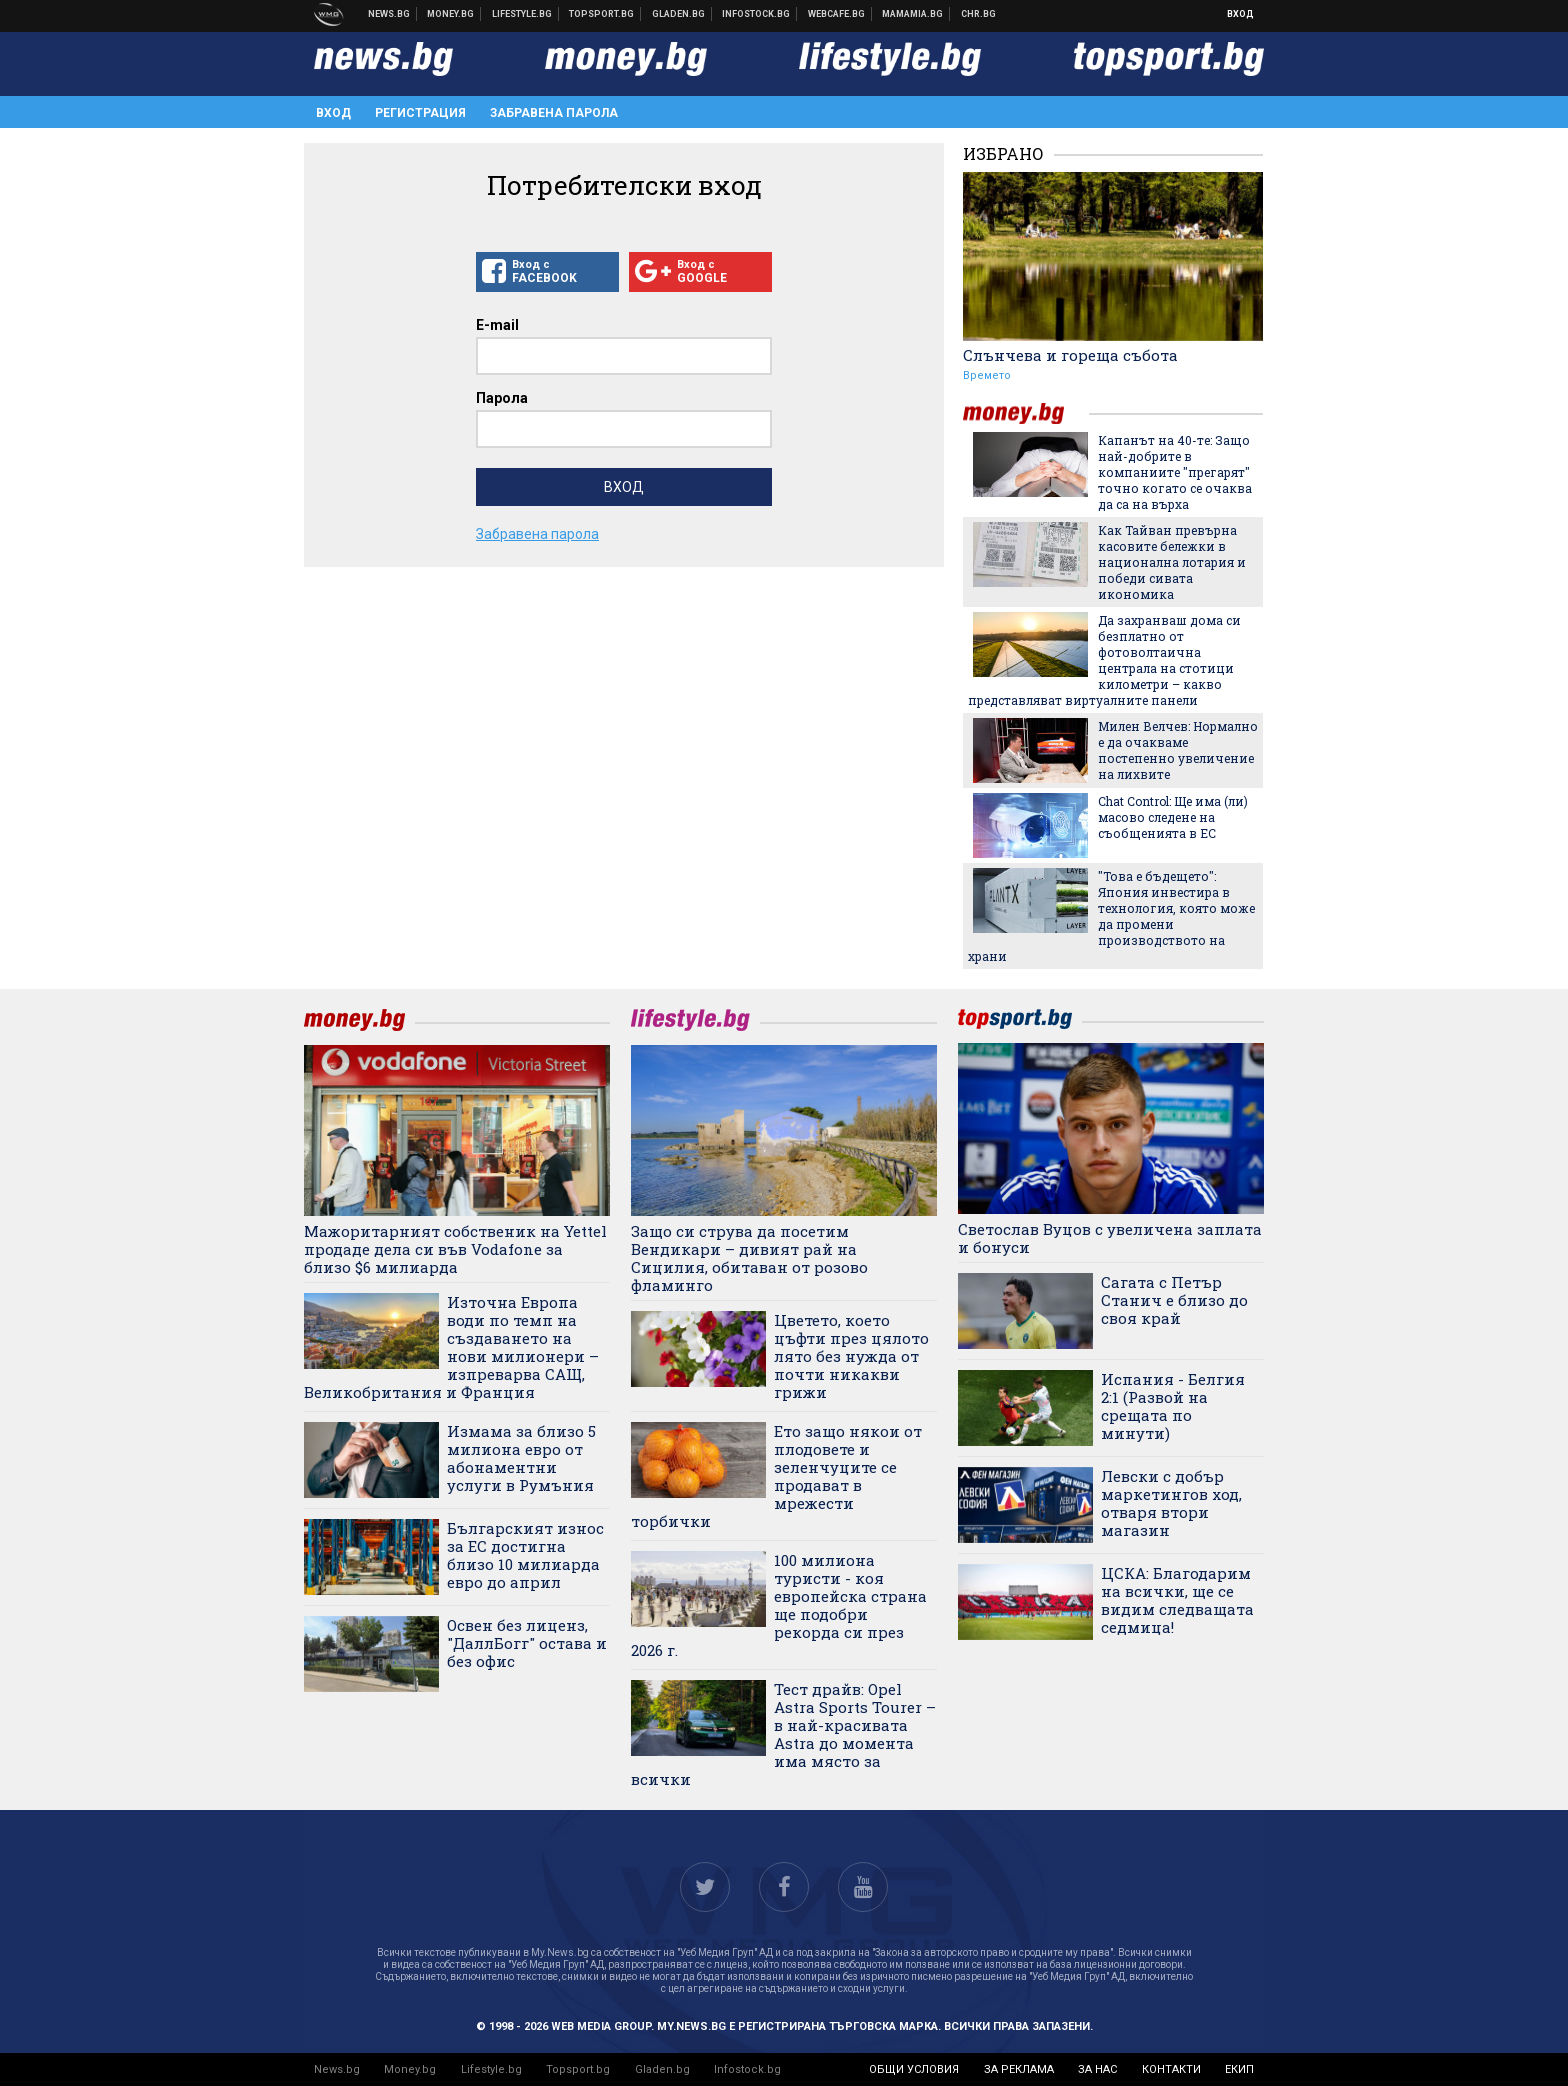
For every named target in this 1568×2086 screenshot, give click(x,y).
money (1026, 413)
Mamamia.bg (913, 14)
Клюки (522, 14)
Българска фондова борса (756, 14)
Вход (1240, 14)
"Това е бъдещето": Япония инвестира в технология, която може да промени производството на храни (1111, 916)
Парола (502, 398)
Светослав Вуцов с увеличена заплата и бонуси (1110, 1238)
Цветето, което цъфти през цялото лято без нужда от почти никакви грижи (851, 1356)
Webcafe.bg (837, 14)
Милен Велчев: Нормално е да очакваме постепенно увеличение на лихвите (1178, 750)
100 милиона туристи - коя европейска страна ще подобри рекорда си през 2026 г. (779, 1605)
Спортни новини (602, 14)
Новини (389, 14)
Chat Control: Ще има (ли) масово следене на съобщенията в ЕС (1173, 817)
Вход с (547, 272)
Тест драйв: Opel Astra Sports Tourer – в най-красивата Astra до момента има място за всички (783, 1734)
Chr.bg (978, 14)
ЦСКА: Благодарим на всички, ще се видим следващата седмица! (1177, 1600)
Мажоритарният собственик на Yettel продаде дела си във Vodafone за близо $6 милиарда (455, 1249)
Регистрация (420, 113)
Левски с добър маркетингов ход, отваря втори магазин (1171, 1503)
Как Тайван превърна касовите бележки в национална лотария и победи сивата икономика (1172, 562)
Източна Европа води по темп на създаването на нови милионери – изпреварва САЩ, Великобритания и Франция (451, 1347)
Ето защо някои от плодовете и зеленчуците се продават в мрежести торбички (776, 1476)
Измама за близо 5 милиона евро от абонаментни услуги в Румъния (521, 1458)
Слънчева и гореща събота (1070, 355)
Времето (987, 375)
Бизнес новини (451, 14)
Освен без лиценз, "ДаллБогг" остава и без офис (527, 1643)
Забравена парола (554, 113)
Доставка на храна (679, 14)
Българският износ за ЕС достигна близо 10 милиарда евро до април (525, 1555)
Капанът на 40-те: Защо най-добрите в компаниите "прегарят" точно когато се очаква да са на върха (1175, 472)
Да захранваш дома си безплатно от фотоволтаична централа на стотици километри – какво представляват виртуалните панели (1104, 660)
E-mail (497, 325)
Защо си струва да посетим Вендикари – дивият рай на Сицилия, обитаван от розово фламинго (749, 1258)
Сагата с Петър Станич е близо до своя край (1174, 1300)
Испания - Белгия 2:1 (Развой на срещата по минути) (1173, 1406)
